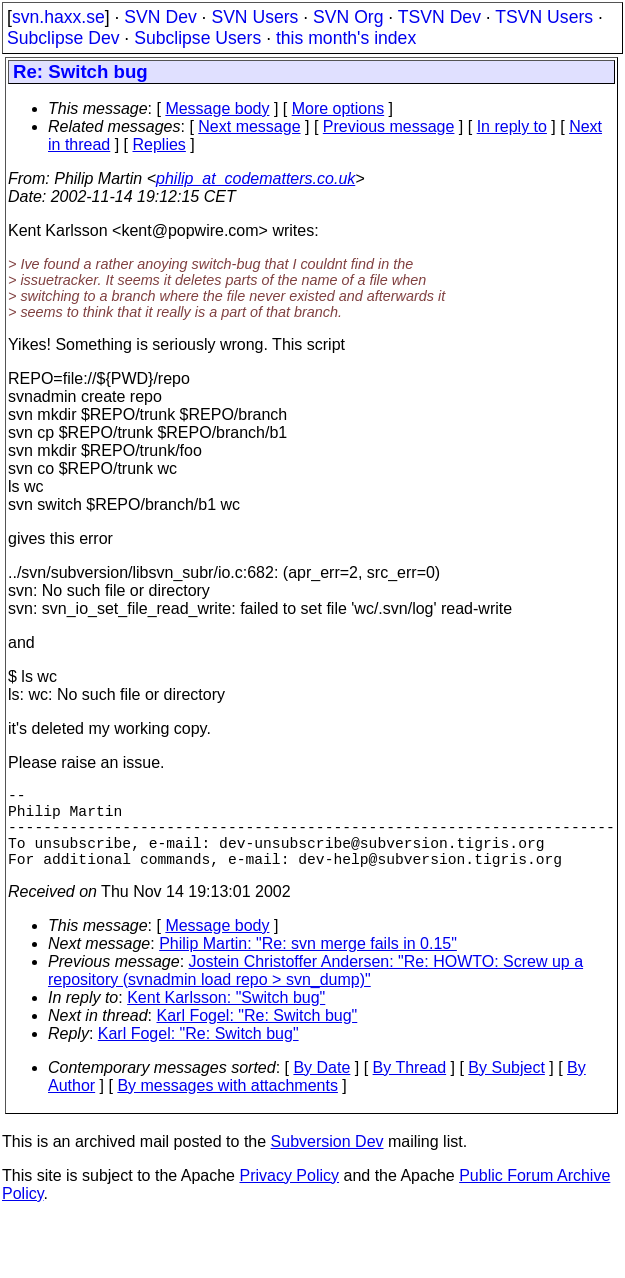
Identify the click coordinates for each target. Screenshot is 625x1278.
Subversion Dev (327, 1161)
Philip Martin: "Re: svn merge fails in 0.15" (308, 963)
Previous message (389, 126)
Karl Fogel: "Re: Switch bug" (257, 1035)
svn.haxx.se (58, 17)
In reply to (512, 126)
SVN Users (254, 17)
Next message (249, 126)
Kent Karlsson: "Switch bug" (226, 1017)
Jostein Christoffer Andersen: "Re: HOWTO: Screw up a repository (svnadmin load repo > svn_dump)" (315, 990)
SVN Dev (160, 17)
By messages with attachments (227, 1105)
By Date (321, 1087)
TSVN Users (544, 17)
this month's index (346, 38)
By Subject (506, 1087)
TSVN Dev (439, 17)
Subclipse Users (197, 38)
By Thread (410, 1087)
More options (338, 108)
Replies (159, 144)
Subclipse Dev (63, 38)
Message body (217, 108)
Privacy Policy (289, 1195)
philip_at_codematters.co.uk (255, 178)
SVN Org (348, 17)
